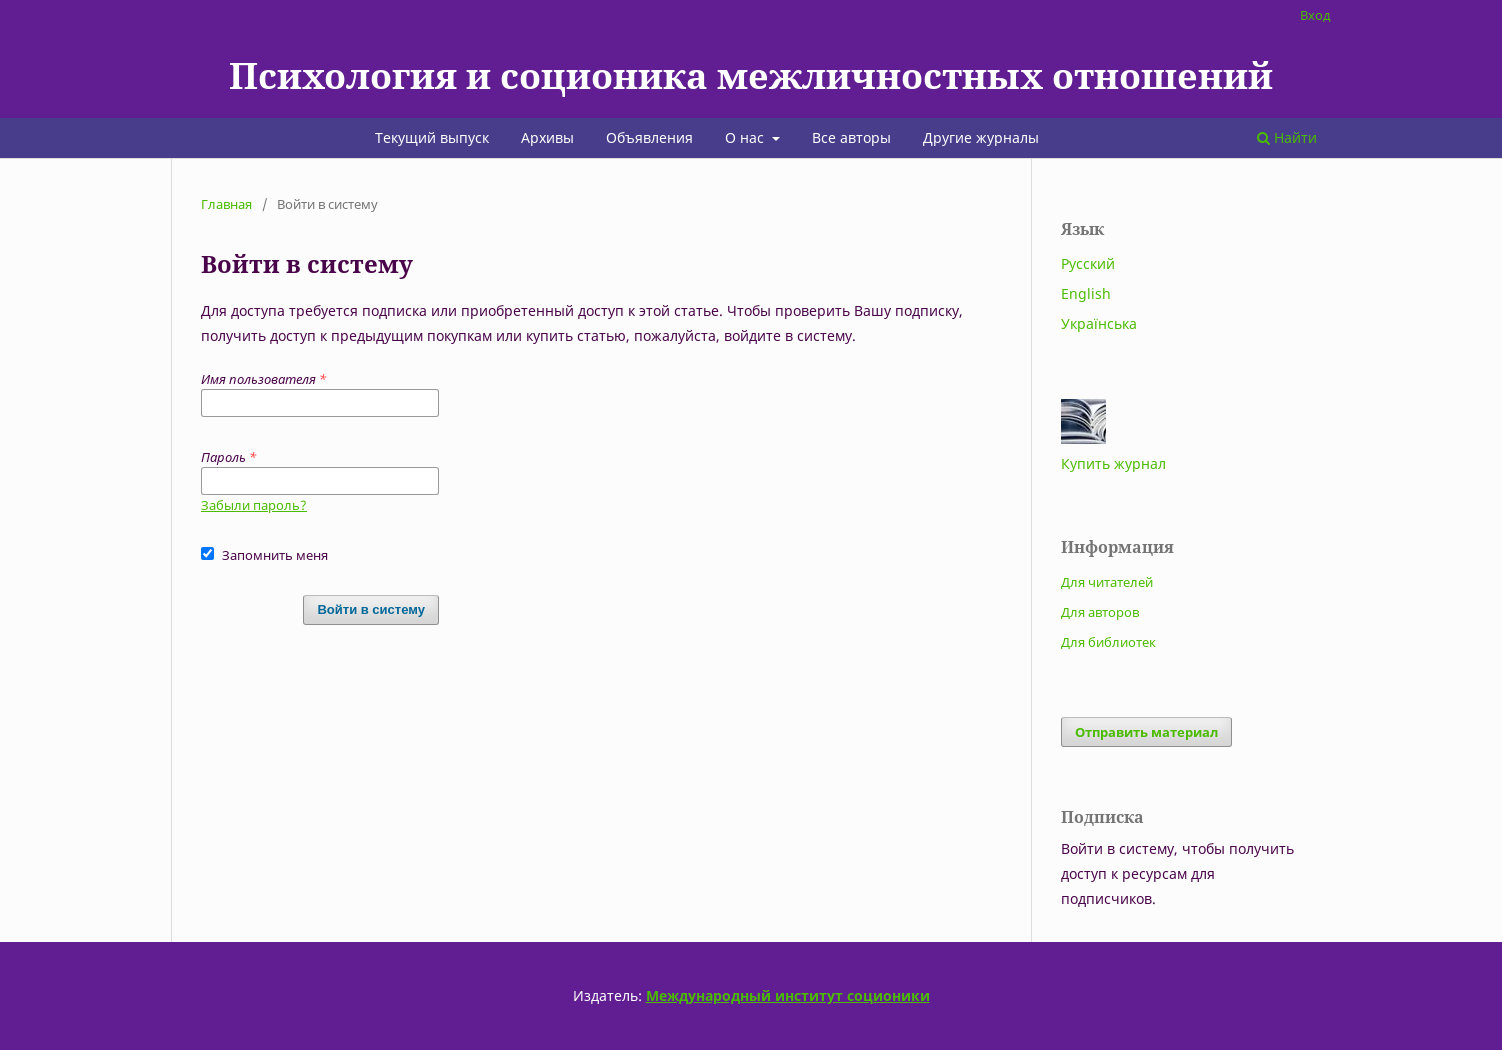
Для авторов (1100, 612)
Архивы (547, 137)
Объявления (649, 137)
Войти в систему (371, 609)
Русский (1088, 263)
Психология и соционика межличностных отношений (751, 75)
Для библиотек (1108, 642)
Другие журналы (981, 137)
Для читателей (1107, 582)
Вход (1315, 15)
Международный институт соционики (788, 995)
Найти (1287, 137)
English (1086, 293)
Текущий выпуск (432, 137)
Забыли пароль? (254, 505)
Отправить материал (1146, 732)
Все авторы (851, 137)
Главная (226, 204)
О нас (746, 137)
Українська (1099, 323)
